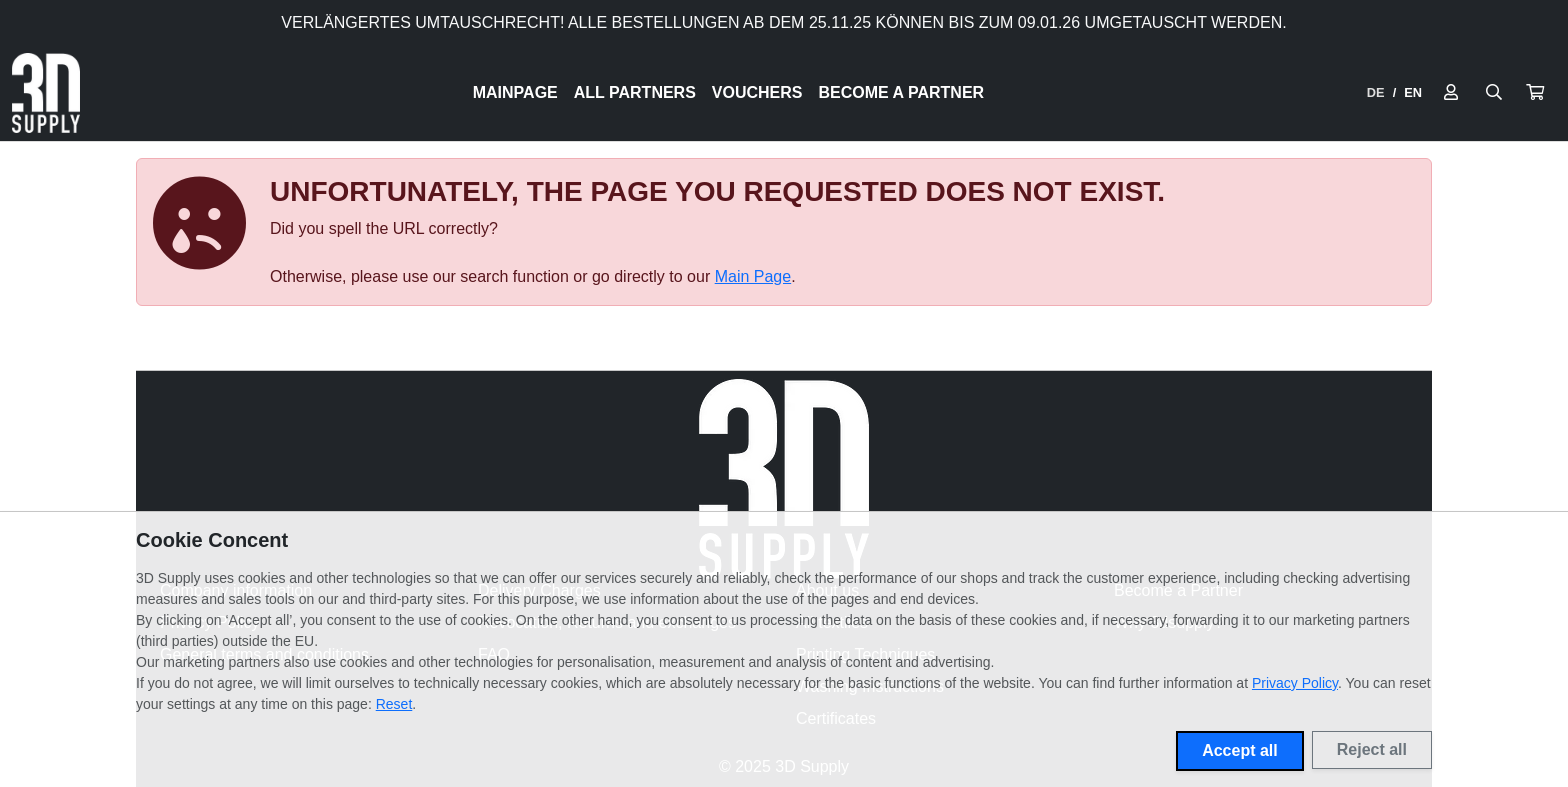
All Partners (635, 92)
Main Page (753, 276)
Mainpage (515, 92)
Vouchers (757, 92)
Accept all (1240, 750)
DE (1376, 92)
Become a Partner (902, 92)
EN (1413, 92)
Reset (394, 704)
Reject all (1372, 749)
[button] (1535, 93)
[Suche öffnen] (1494, 93)
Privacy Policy (1295, 683)
